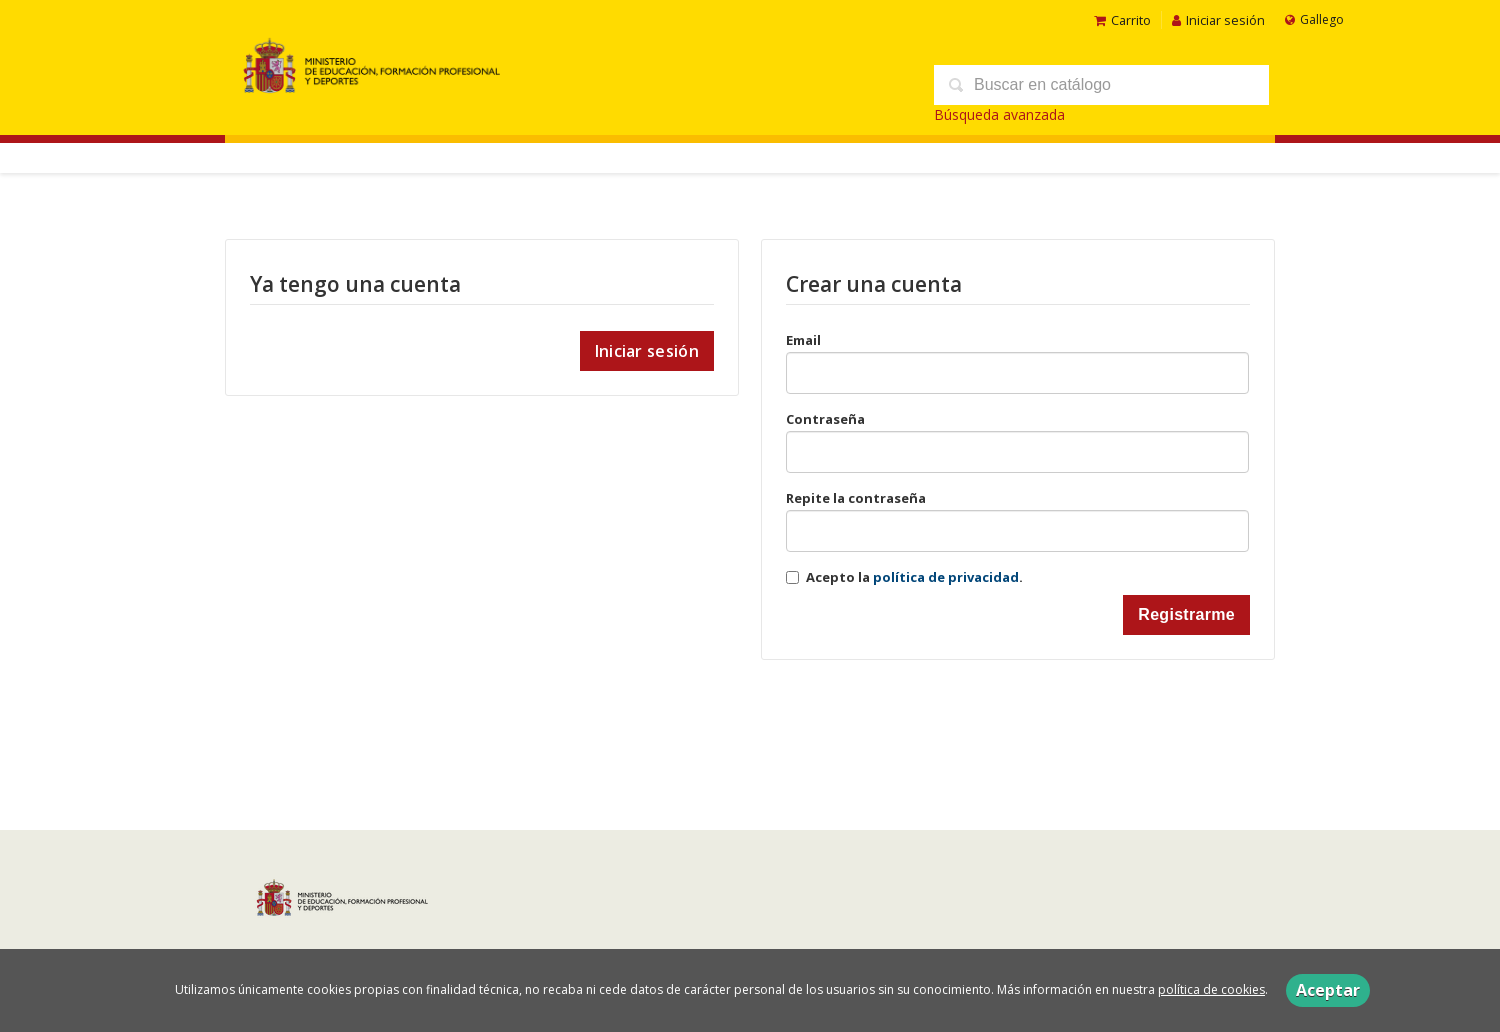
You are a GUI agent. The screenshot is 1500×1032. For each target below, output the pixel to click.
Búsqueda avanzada (999, 114)
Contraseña (825, 419)
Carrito (1122, 20)
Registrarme (1186, 614)
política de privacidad (946, 577)
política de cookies (1211, 989)
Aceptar (1328, 990)
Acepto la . (914, 577)
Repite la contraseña (856, 498)
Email (803, 340)
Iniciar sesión (1218, 20)
